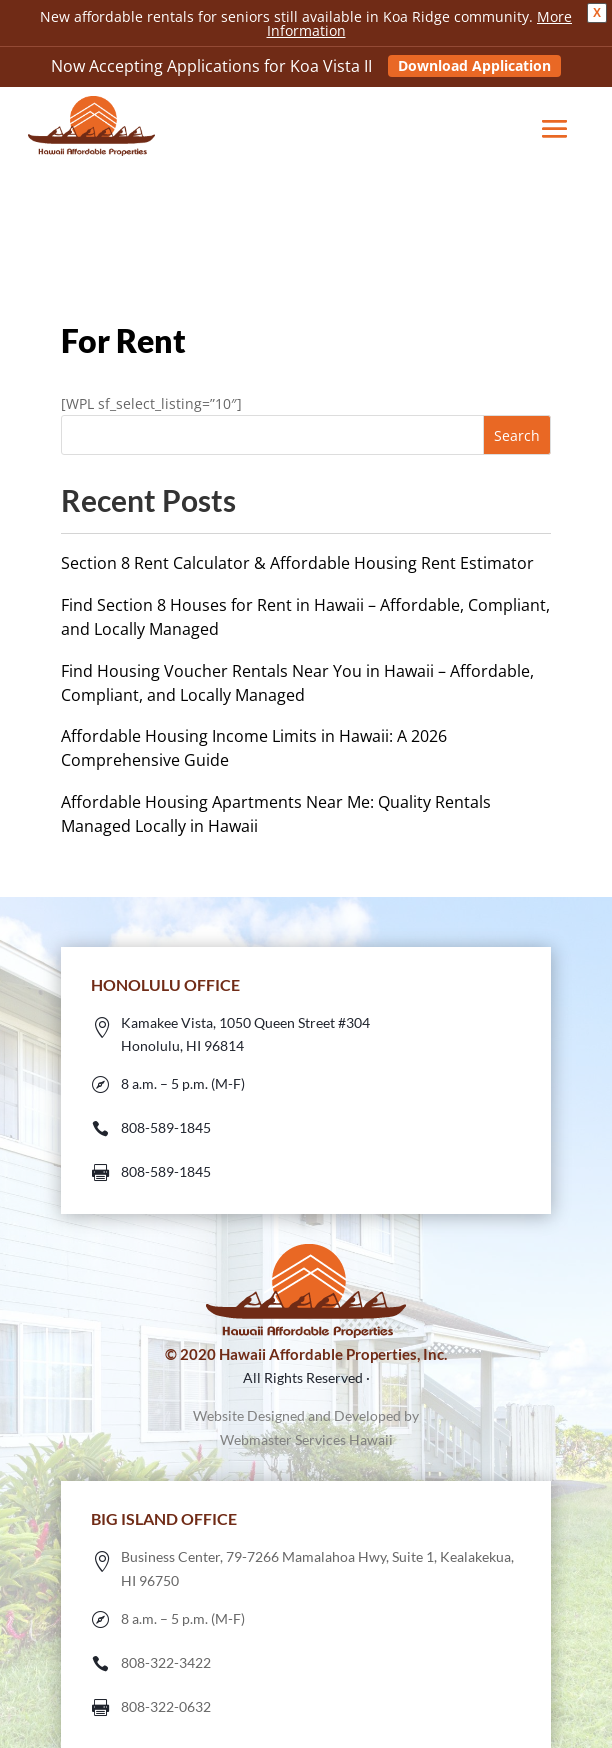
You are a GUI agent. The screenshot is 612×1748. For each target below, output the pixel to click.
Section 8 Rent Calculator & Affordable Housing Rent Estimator (297, 563)
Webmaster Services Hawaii (306, 1439)
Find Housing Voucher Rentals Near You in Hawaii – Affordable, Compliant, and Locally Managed (297, 683)
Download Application (474, 65)
